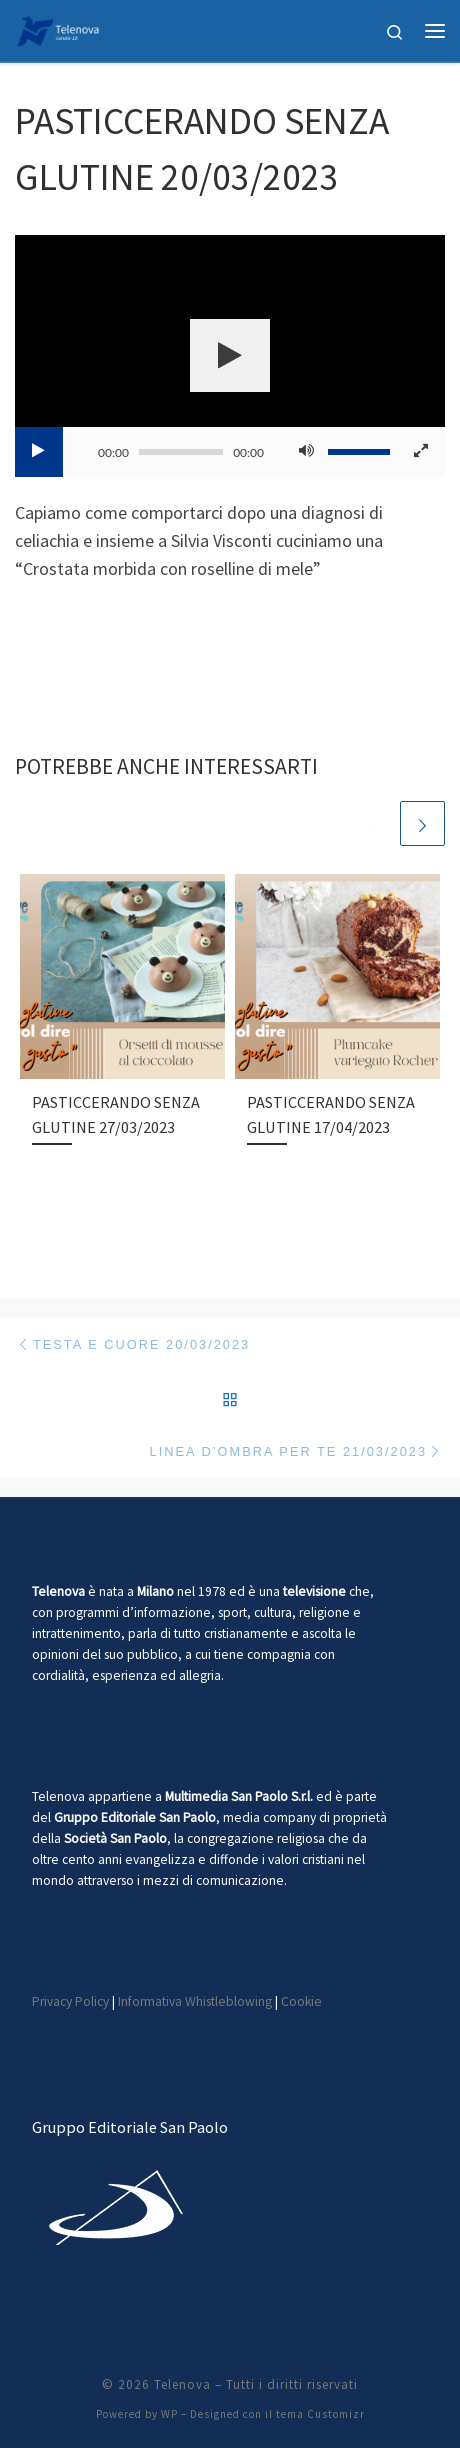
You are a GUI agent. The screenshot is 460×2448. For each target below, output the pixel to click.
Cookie (301, 2001)
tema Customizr (320, 2414)
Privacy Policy (70, 2001)
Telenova (182, 2384)
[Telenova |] (58, 28)
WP (169, 2414)
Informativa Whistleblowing (195, 2001)
